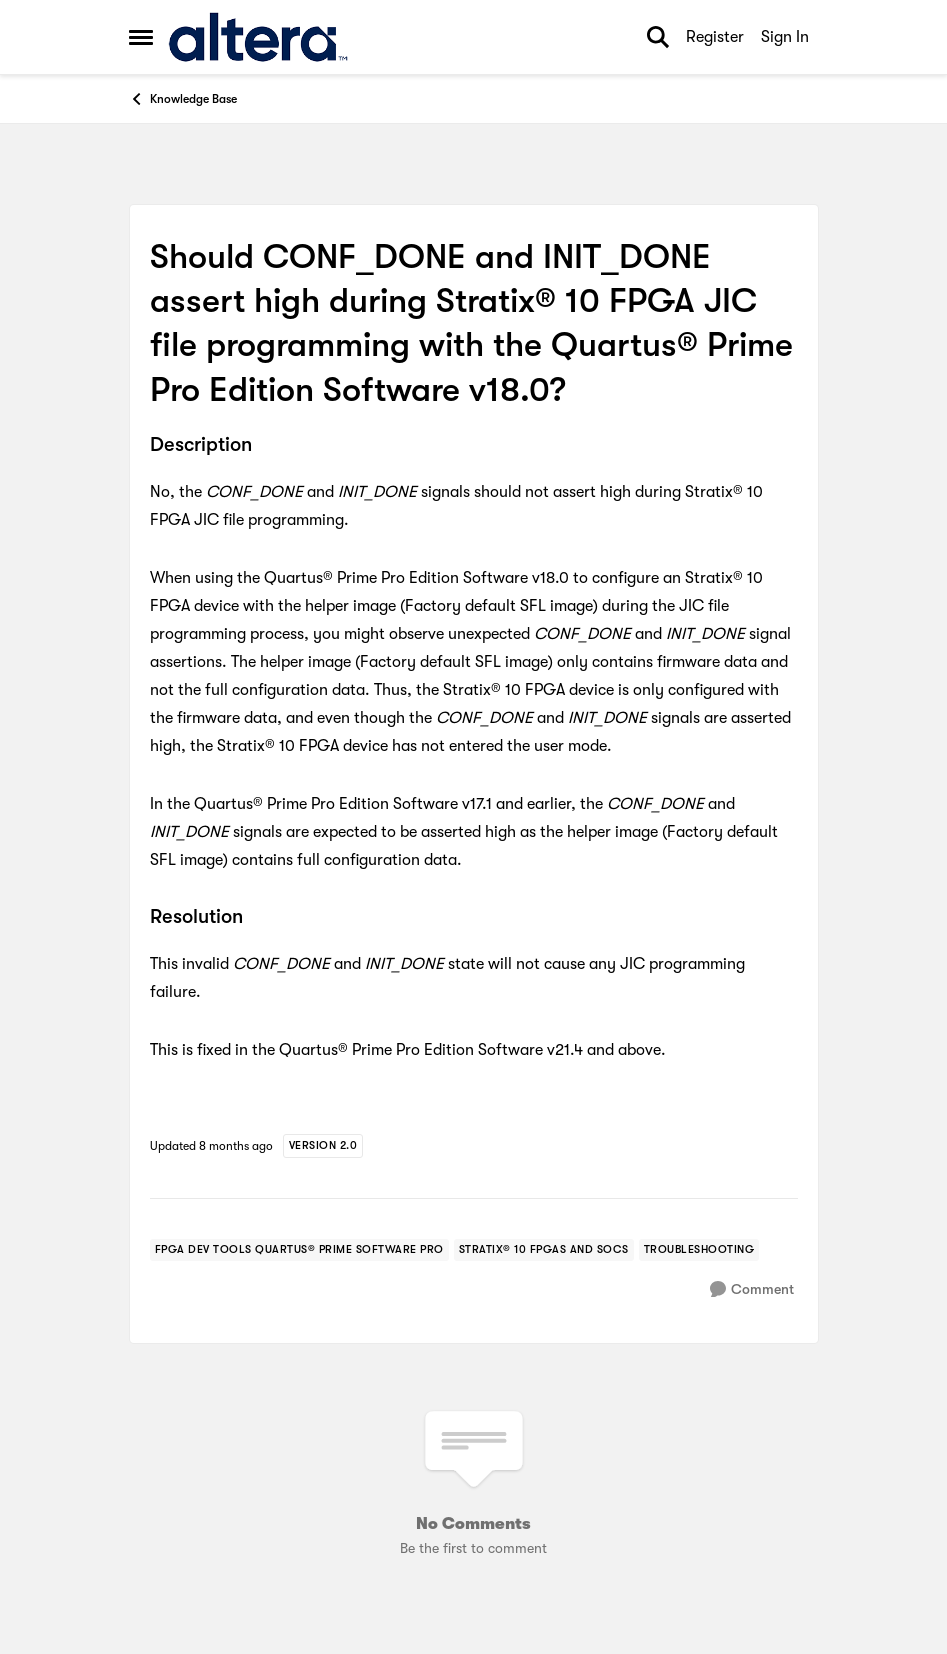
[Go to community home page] (258, 37)
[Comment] (752, 1289)
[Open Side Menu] (141, 37)
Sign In (785, 37)
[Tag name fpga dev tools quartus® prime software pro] (299, 1250)
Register (715, 37)
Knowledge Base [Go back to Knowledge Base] (183, 99)
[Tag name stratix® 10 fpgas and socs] (544, 1250)
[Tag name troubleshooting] (699, 1250)
